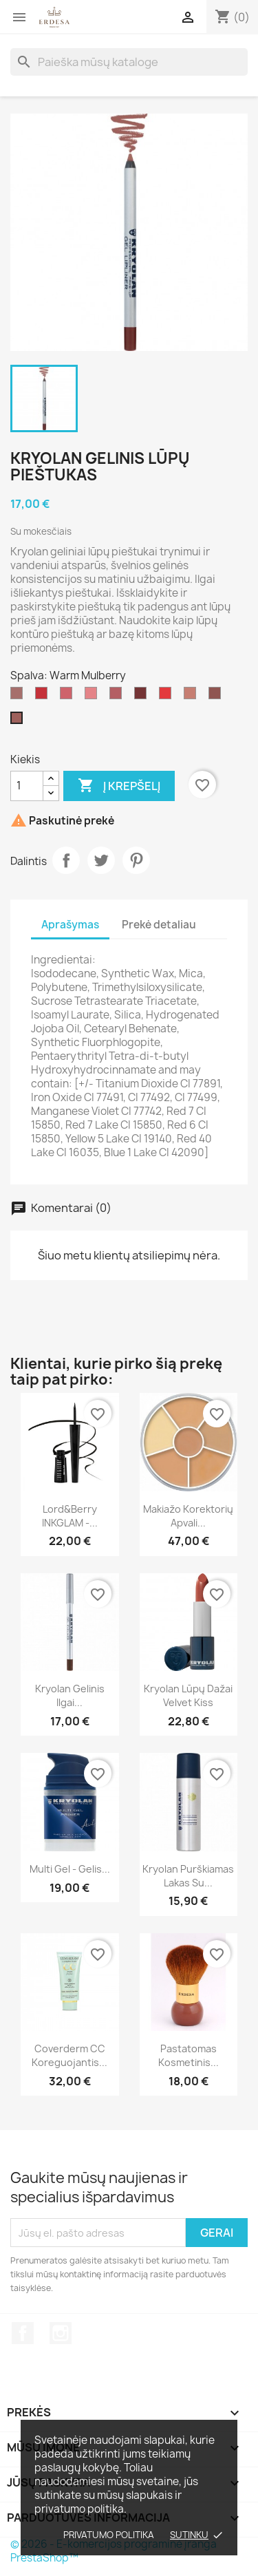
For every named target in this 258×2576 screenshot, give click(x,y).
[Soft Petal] (193, 696)
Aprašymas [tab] (70, 924)
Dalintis (66, 860)
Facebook (23, 2333)
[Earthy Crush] (217, 696)
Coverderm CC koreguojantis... (69, 2055)
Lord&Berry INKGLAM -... (70, 1515)
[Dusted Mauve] (118, 696)
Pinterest (136, 860)
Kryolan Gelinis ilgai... (70, 1695)
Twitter (101, 860)
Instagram (61, 2333)
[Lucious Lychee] (94, 696)
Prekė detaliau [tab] (159, 924)
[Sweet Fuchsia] (143, 696)
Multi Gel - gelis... (70, 1868)
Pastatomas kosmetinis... (188, 2055)
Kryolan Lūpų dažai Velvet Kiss (188, 1695)
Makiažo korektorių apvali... (188, 1515)
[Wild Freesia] (69, 696)
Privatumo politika (108, 2535)
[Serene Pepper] (168, 696)
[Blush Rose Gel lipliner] (19, 696)
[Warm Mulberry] (19, 721)
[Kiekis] (26, 786)
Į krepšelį (119, 786)
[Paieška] (129, 62)
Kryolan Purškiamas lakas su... (188, 1875)
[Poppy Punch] (44, 696)
